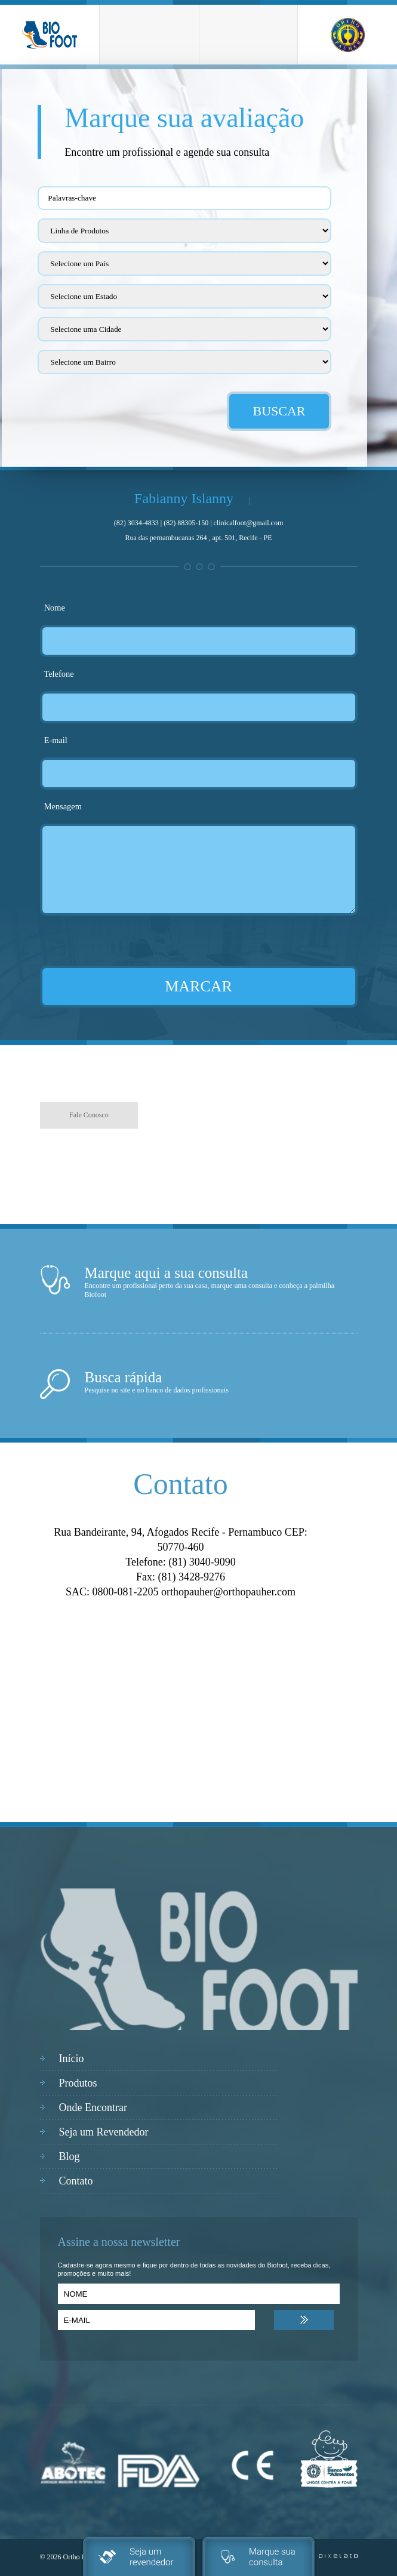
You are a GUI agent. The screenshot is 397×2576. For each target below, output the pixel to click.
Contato (76, 2181)
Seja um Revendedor (104, 2132)
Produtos (78, 2083)
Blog (69, 2156)
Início (71, 2059)
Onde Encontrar (93, 2107)
